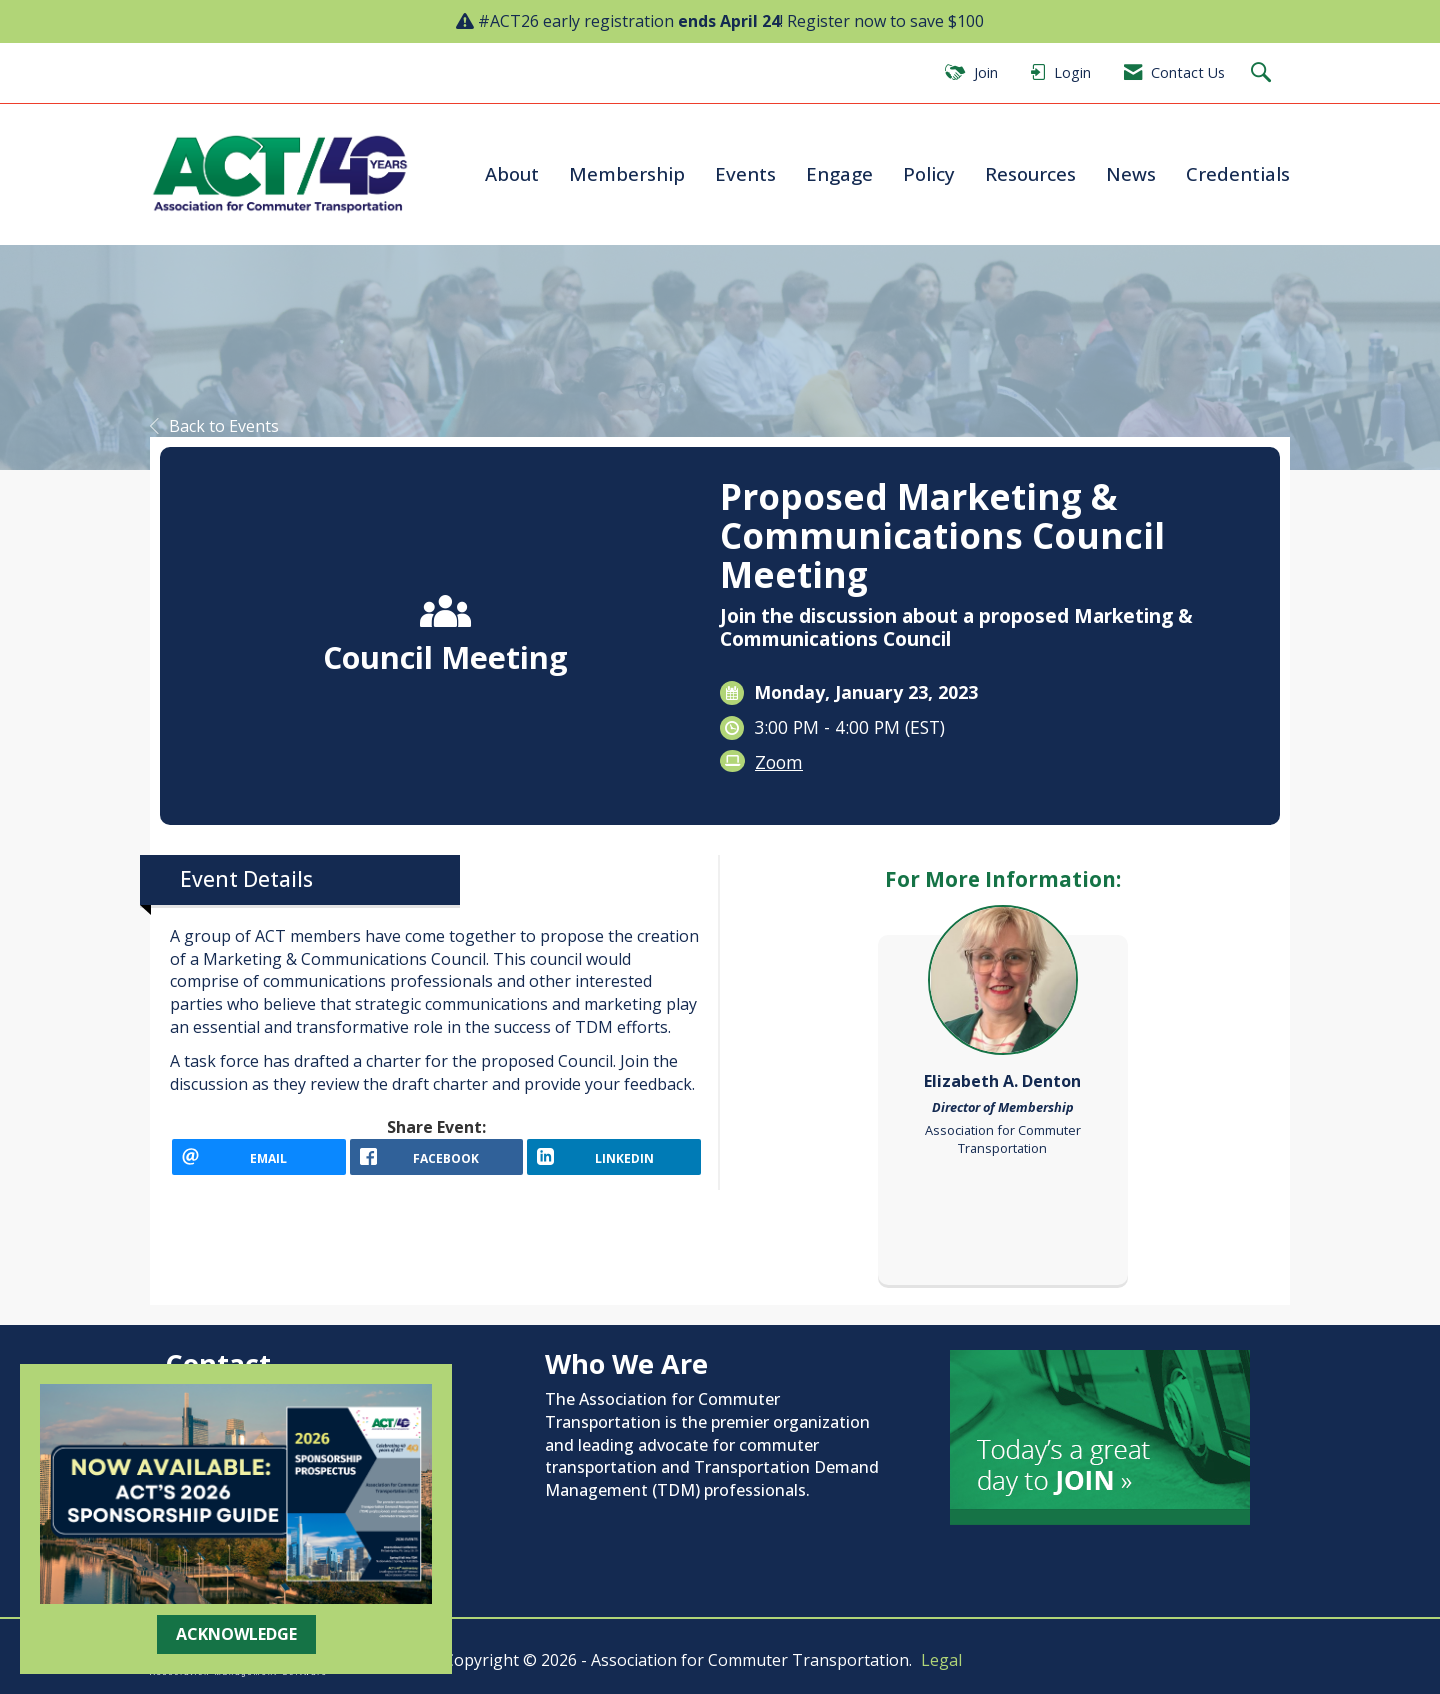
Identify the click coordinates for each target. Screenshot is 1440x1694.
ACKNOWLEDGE (236, 1634)
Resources (1030, 173)
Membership (627, 173)
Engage (839, 173)
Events (745, 173)
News (1131, 173)
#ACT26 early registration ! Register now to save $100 (731, 21)
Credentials (1238, 173)
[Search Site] (1263, 73)
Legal (941, 1660)
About (512, 173)
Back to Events (214, 426)
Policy (929, 173)
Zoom (779, 762)
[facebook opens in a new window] (437, 1164)
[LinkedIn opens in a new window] (614, 1164)
